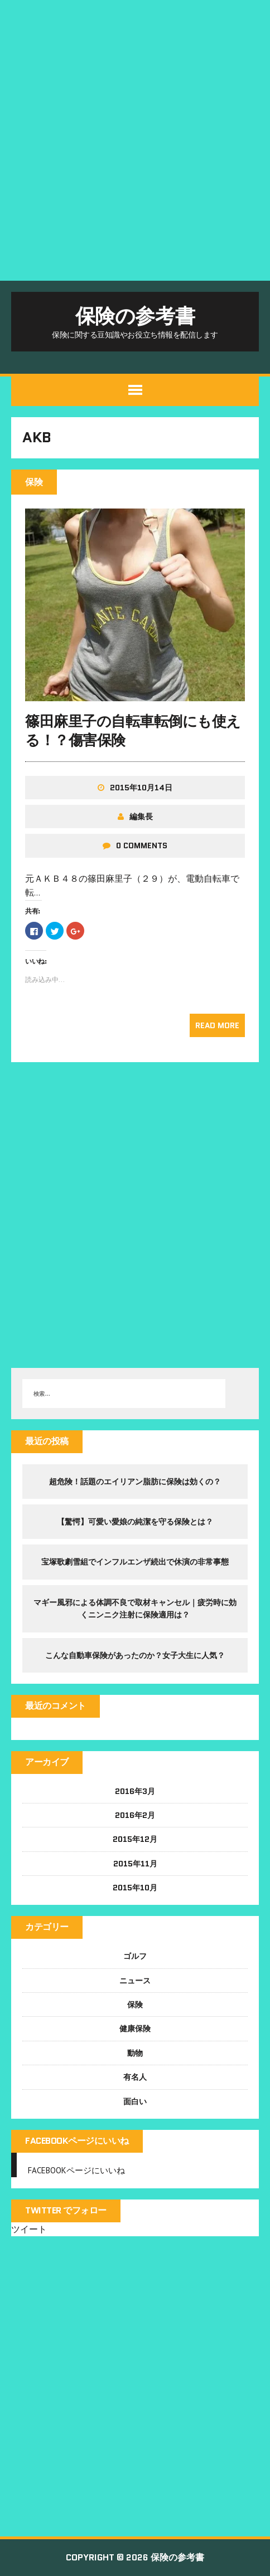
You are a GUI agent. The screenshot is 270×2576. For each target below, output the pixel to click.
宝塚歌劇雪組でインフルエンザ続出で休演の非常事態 (135, 1561)
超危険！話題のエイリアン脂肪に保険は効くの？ (135, 1481)
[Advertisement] (135, 140)
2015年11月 (135, 1863)
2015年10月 (135, 1887)
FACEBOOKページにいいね (77, 2140)
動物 (135, 2053)
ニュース (135, 1980)
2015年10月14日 (141, 787)
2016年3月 (135, 1791)
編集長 (141, 816)
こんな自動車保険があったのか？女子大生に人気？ (135, 1655)
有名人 (135, 2077)
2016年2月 (135, 1815)
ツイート (29, 2229)
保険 (135, 2004)
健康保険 (135, 2028)
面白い (135, 2101)
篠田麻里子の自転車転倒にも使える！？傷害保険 (133, 731)
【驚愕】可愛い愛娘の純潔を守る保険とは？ (135, 1521)
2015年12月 (135, 1839)
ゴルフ (135, 1956)
